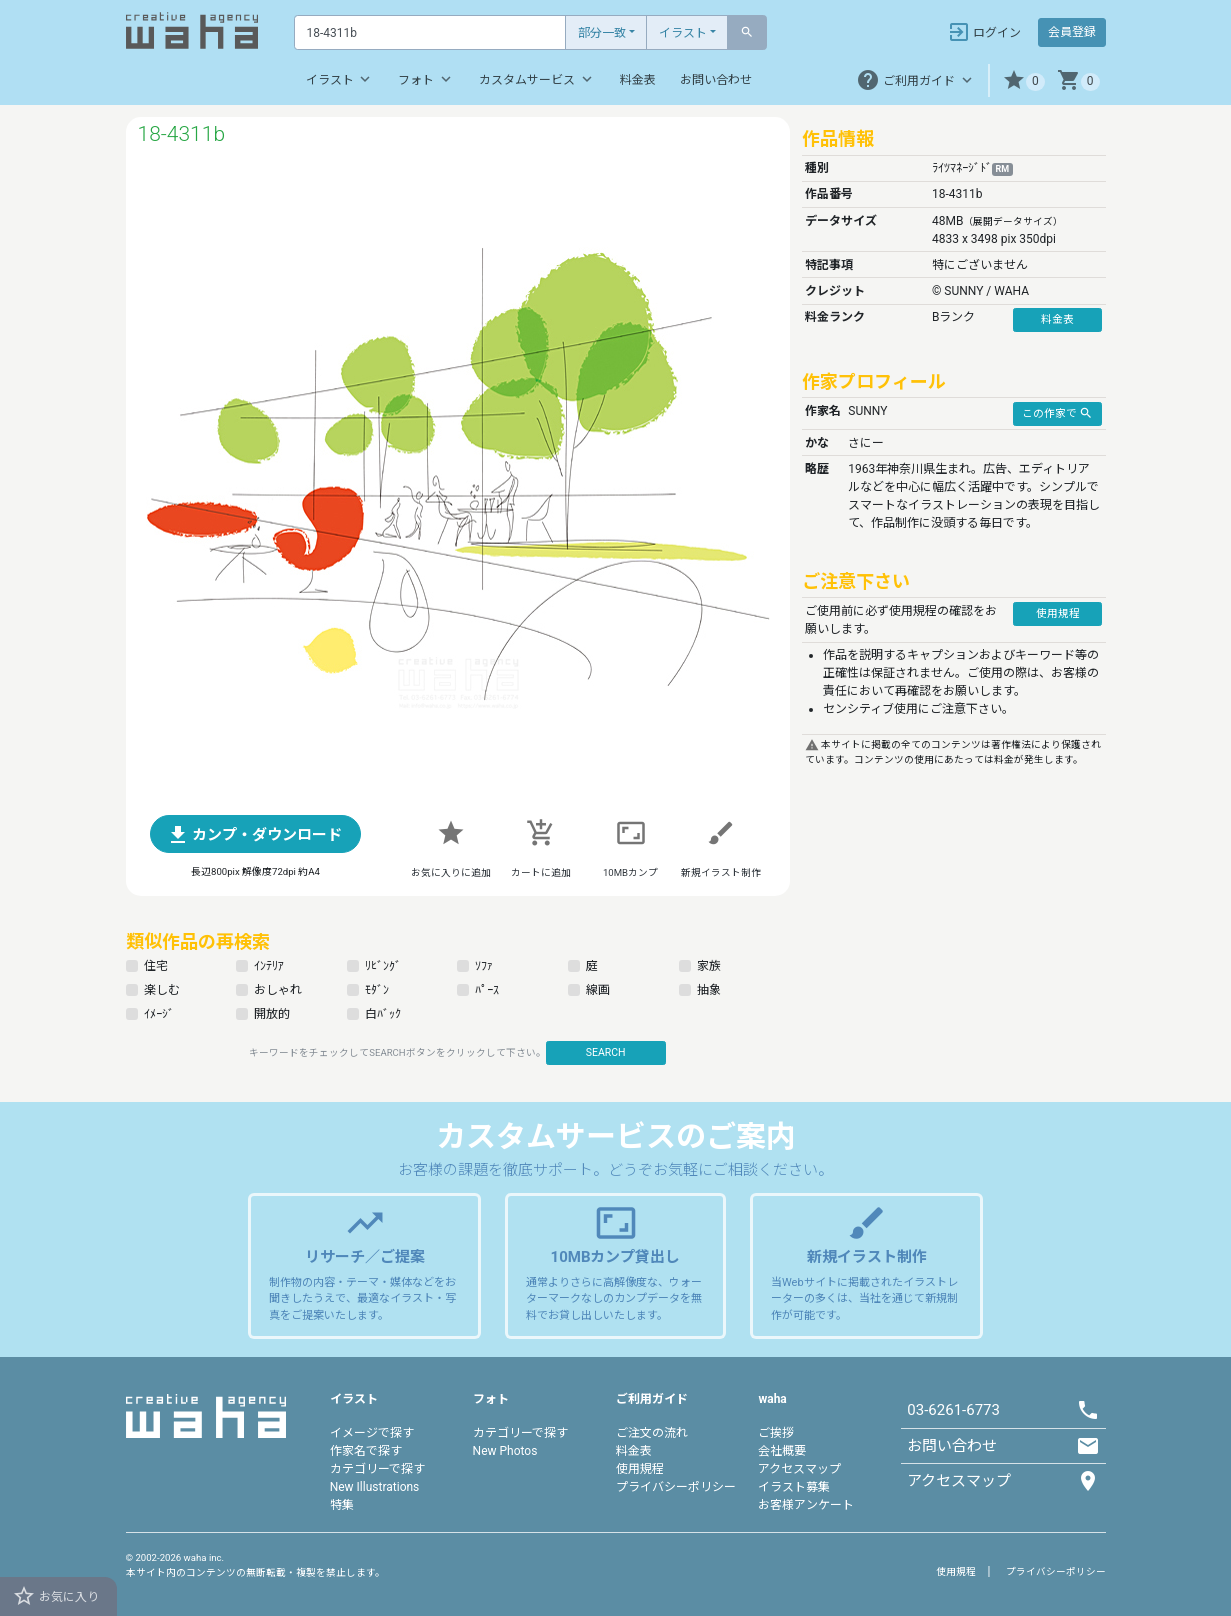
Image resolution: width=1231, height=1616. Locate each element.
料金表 (638, 80)
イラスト (683, 33)
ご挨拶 (776, 1433)
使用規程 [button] (1058, 613)
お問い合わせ (716, 80)
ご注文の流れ (652, 1433)
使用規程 (640, 1469)
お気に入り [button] (55, 1596)
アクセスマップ (799, 1469)
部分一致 (602, 33)
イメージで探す (372, 1433)
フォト (426, 79)
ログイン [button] (984, 32)
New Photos (505, 1451)
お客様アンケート (806, 1505)
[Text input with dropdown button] (430, 32)
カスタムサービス (537, 79)
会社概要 (782, 1451)
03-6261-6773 (953, 1410)
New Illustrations (375, 1487)
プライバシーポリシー (676, 1487)
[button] (1023, 80)
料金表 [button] (1057, 319)
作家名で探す (366, 1451)
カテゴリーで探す (377, 1469)
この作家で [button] (1058, 413)
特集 (342, 1505)
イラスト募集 (794, 1487)
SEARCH (606, 1052)
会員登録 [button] (1072, 32)
